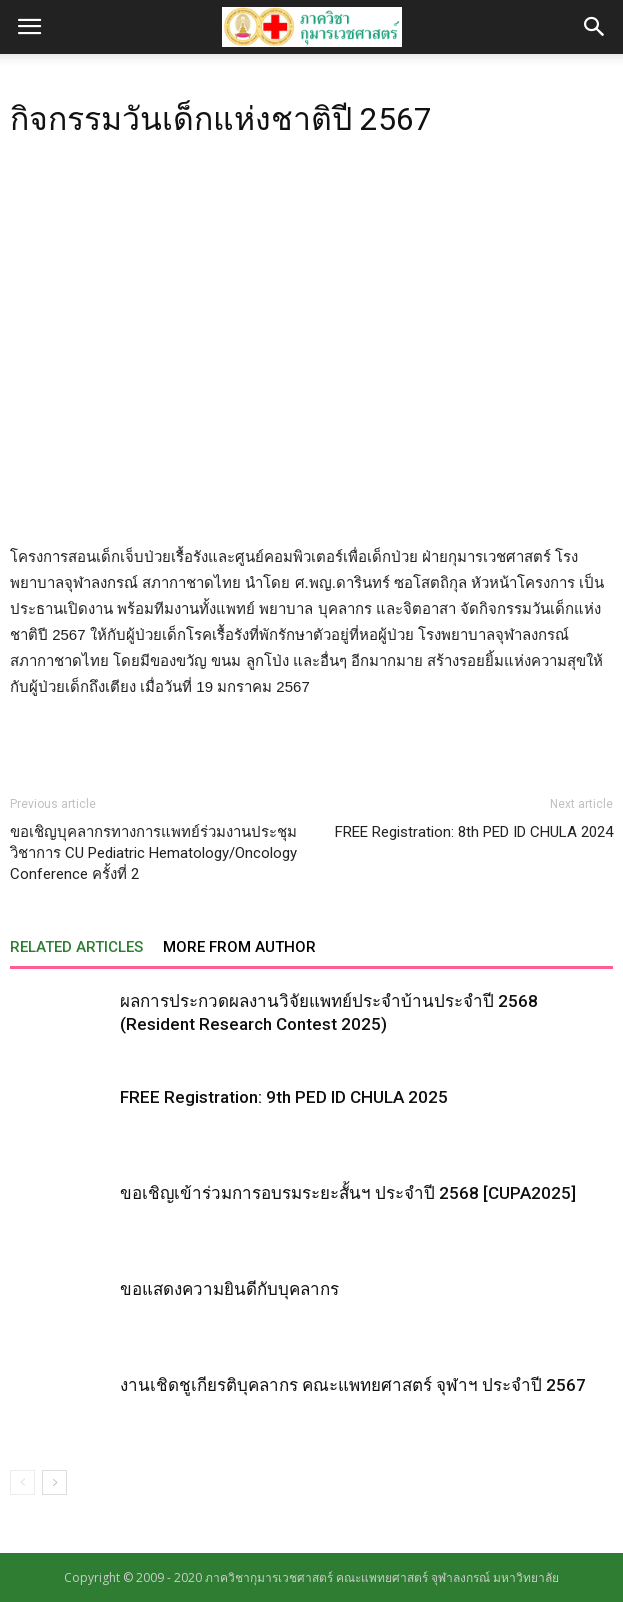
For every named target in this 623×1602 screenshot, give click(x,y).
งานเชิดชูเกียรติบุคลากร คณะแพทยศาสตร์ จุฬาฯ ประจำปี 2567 (353, 1385)
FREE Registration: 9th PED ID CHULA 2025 (284, 1097)
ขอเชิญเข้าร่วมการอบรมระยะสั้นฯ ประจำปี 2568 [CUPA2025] (348, 1193)
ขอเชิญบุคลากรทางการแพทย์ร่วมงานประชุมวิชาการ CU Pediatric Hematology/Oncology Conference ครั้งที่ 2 (153, 853)
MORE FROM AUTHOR (239, 947)
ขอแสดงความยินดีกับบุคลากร (229, 1289)
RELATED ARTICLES (76, 947)
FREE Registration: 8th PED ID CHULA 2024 (474, 832)
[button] (595, 27)
